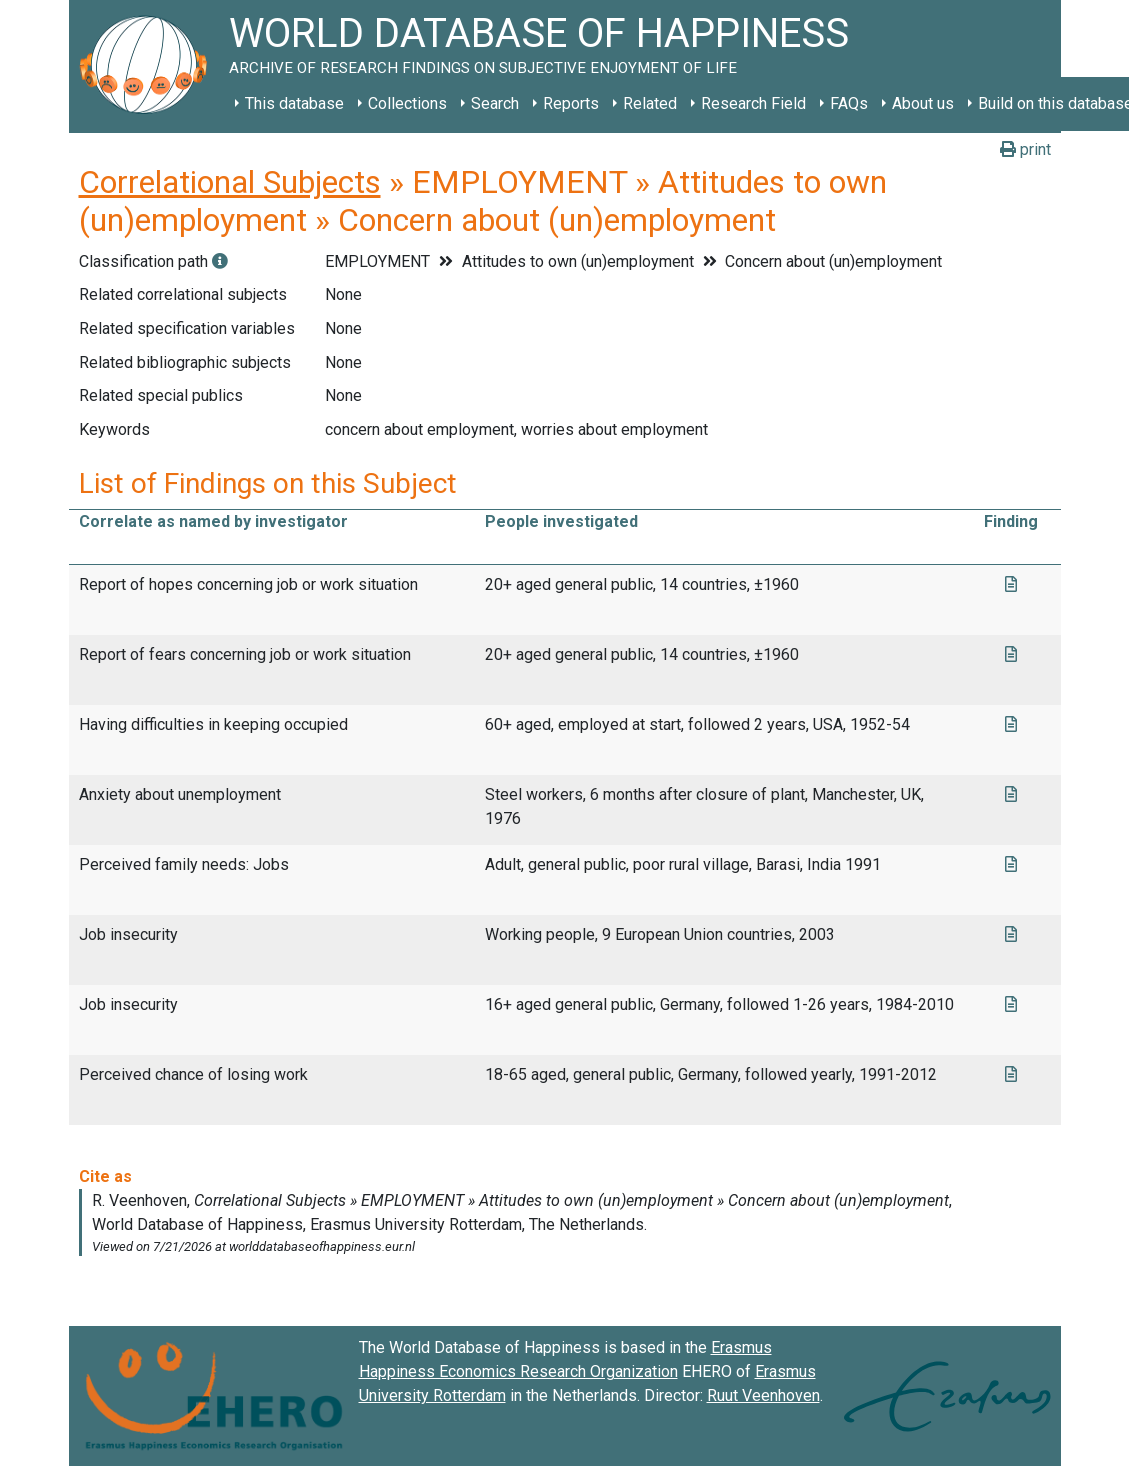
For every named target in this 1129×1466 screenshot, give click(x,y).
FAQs (849, 103)
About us (923, 103)
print (1025, 149)
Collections (407, 103)
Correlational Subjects (230, 182)
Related (650, 103)
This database (294, 103)
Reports (571, 103)
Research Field (753, 103)
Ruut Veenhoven (763, 1395)
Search (495, 103)
